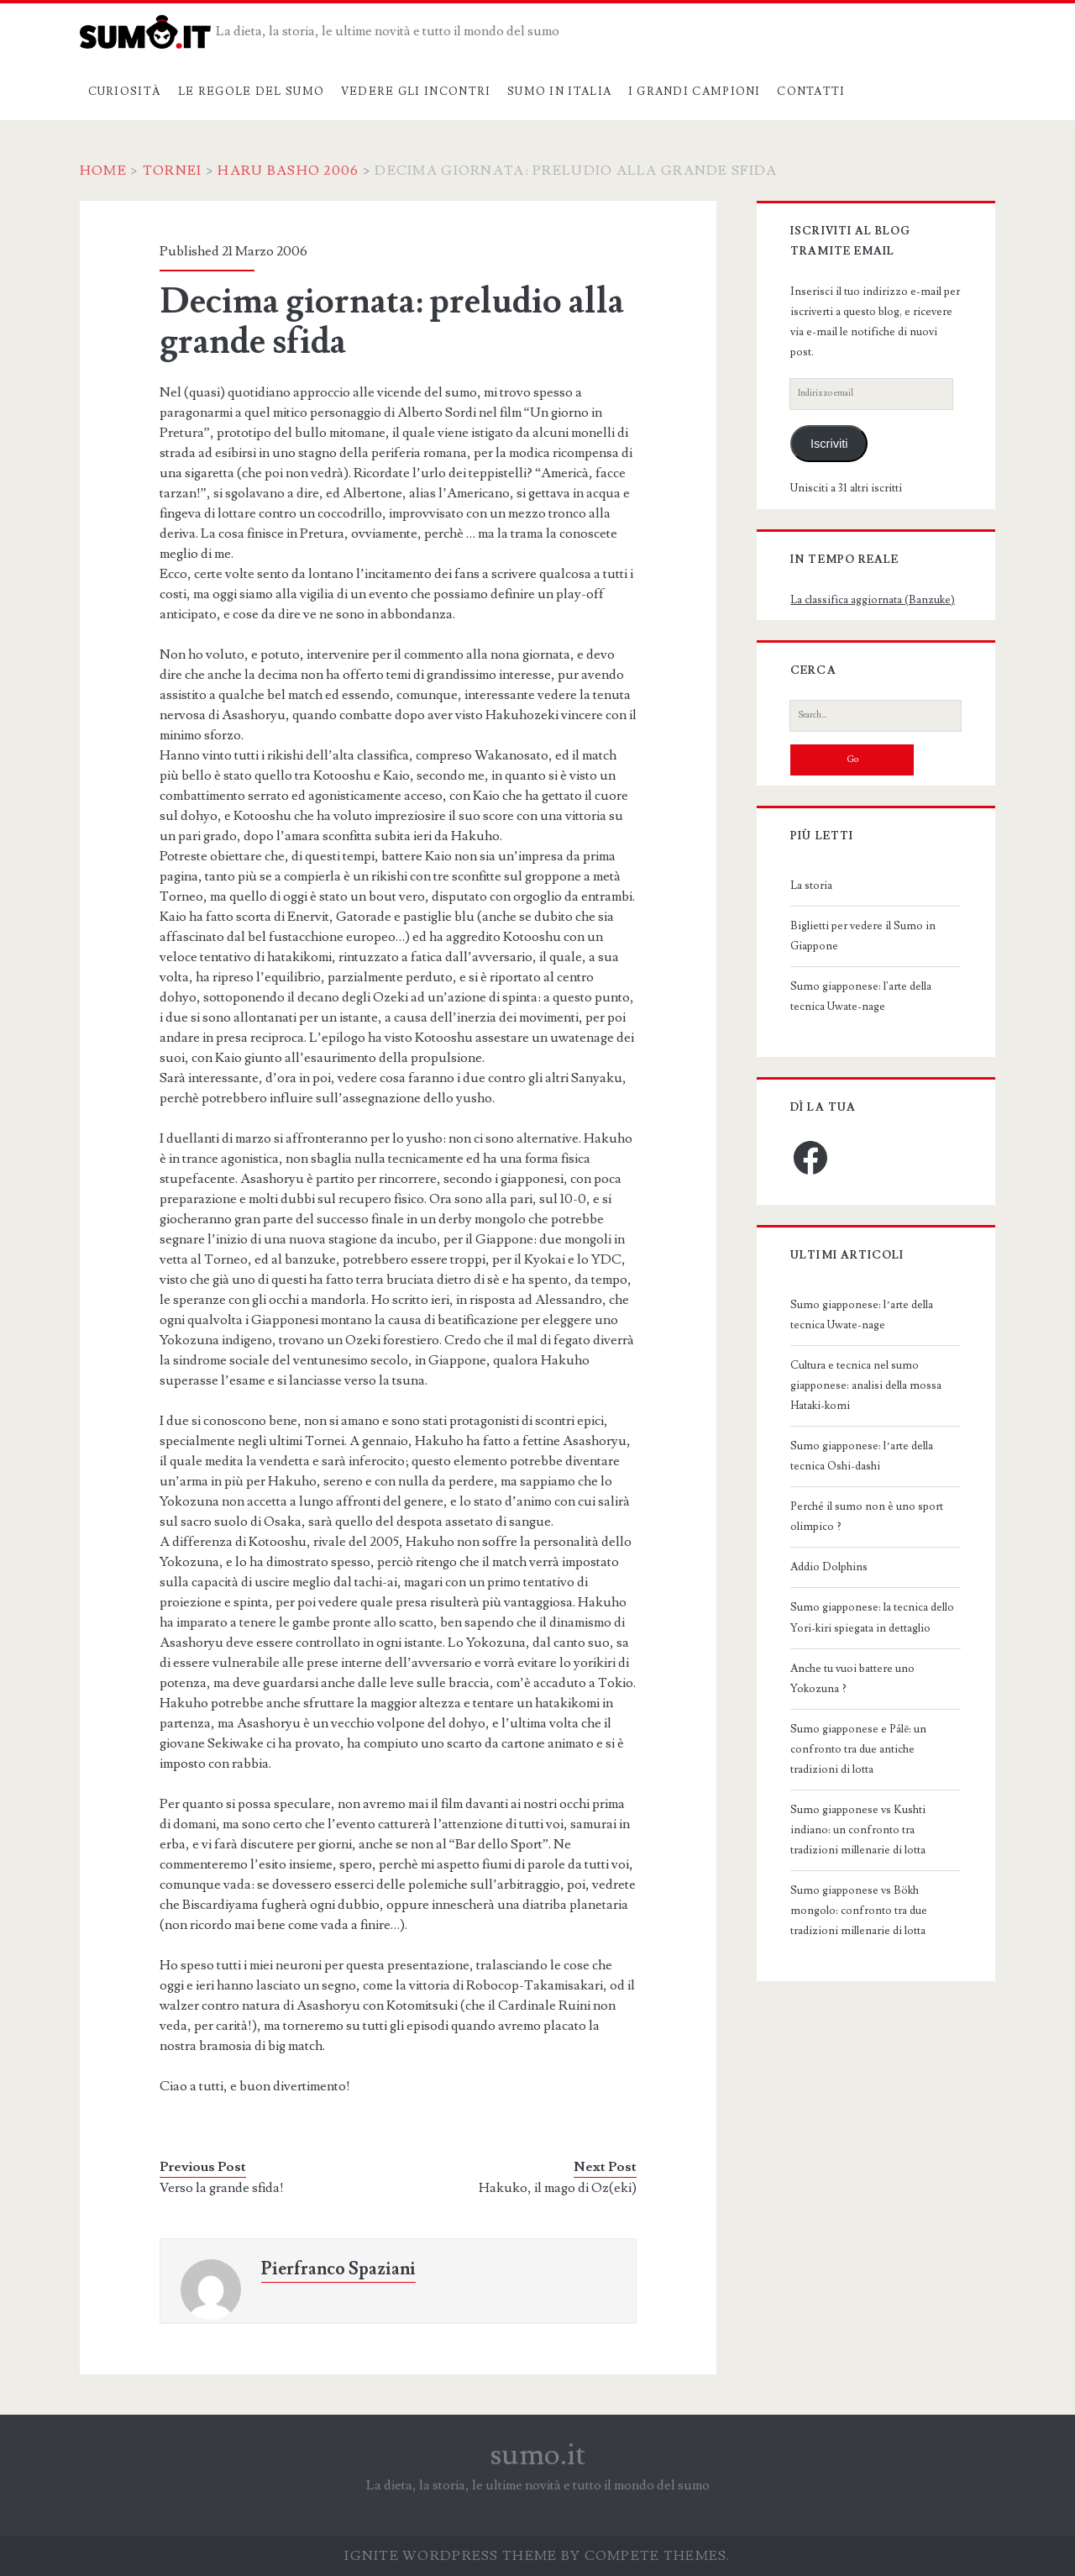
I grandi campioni (694, 91)
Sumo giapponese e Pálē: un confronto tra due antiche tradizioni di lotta (858, 1749)
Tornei (172, 170)
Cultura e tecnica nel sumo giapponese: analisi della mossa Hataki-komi (865, 1385)
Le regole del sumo (251, 91)
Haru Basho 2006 (288, 170)
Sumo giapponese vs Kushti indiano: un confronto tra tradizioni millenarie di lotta (858, 1830)
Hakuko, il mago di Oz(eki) (558, 2187)
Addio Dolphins (829, 1567)
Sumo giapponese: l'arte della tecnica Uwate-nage (860, 996)
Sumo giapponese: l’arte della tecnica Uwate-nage (861, 1315)
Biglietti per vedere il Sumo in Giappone (863, 936)
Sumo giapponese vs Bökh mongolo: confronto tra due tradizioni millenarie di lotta (858, 1910)
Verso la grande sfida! (222, 2187)
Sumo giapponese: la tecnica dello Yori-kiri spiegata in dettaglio (872, 1617)
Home (103, 170)
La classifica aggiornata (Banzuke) (872, 600)
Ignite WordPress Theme (450, 2555)
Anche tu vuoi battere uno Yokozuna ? (852, 1678)
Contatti (811, 91)
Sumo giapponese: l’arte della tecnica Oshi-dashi (861, 1456)
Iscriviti (829, 443)
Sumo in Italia (559, 91)
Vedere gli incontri (416, 91)
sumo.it (537, 2455)
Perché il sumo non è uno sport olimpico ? (866, 1516)
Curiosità (125, 91)
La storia (811, 885)
